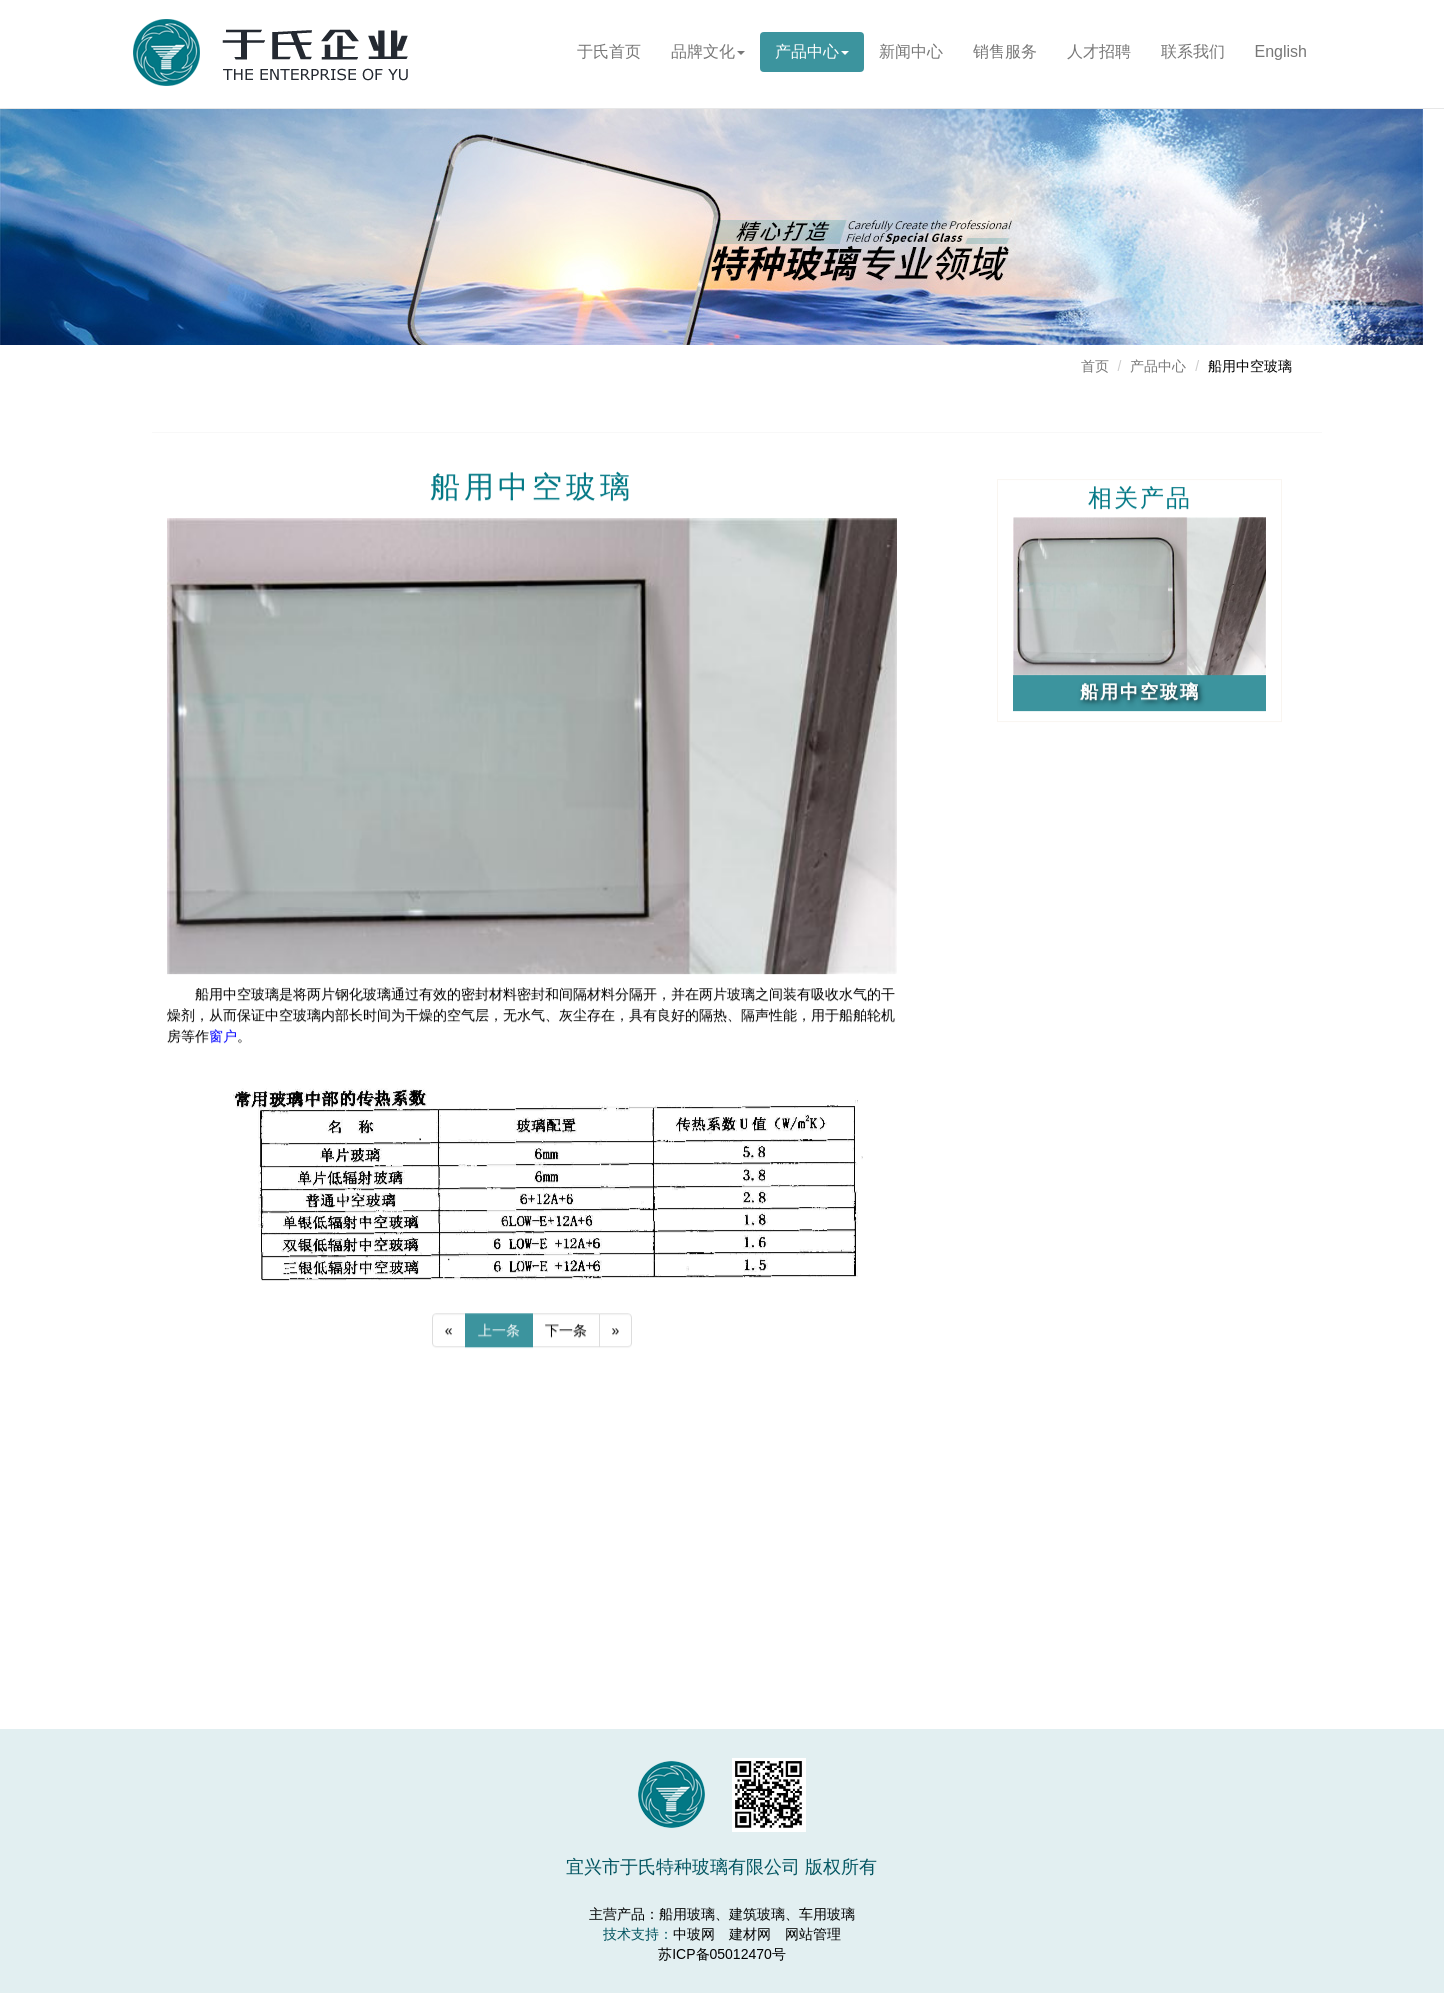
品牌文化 (712, 51)
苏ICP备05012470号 (722, 1954)
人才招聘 (1137, 51)
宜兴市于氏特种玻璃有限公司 (279, 66)
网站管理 (813, 1934)
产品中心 (819, 51)
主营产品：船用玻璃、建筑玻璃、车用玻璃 (722, 1914)
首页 (1095, 366)
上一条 (499, 1336)
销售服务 (1026, 51)
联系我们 (1257, 51)
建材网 (750, 1934)
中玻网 (694, 1934)
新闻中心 (923, 51)
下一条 (566, 1336)
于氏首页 (611, 51)
